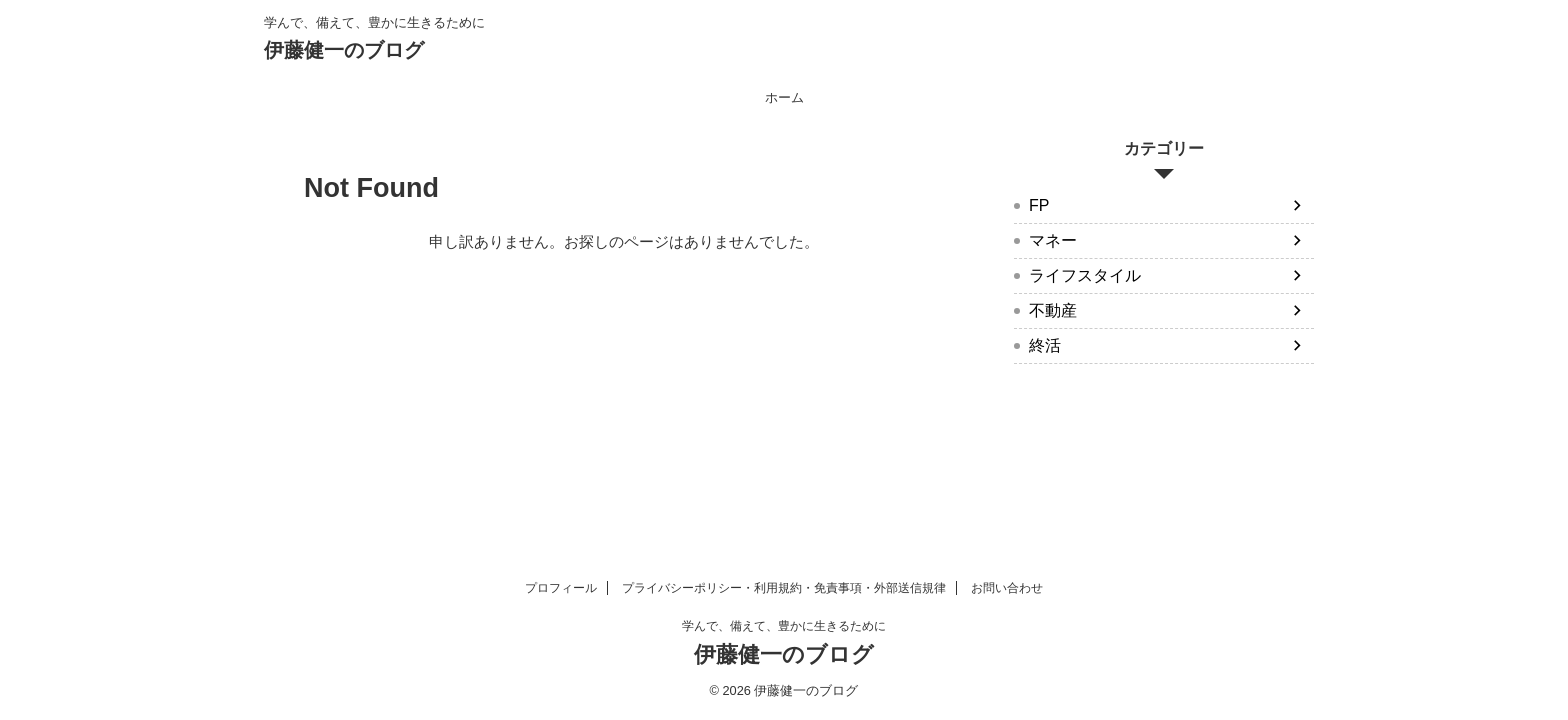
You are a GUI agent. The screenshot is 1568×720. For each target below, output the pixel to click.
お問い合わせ (1007, 588)
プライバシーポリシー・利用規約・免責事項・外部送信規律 (784, 588)
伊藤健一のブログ (344, 50)
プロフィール (561, 588)
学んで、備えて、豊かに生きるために (784, 626)
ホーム (784, 97)
